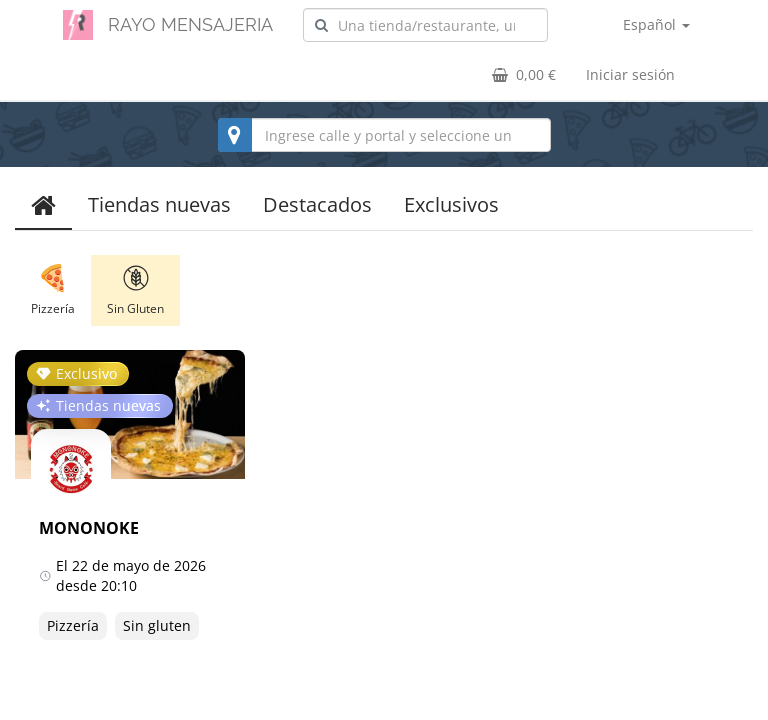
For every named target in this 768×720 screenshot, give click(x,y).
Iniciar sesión (630, 74)
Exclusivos (451, 204)
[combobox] (425, 25)
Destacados (317, 204)
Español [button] (656, 24)
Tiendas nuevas (159, 204)
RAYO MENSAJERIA (190, 24)
